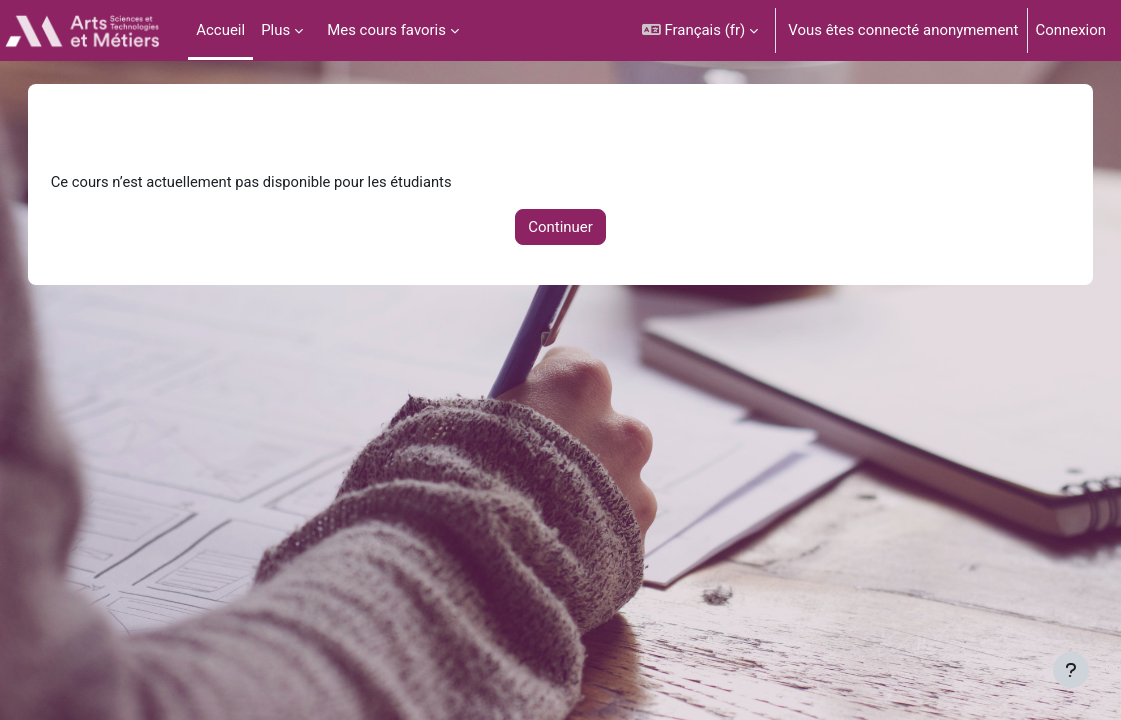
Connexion (1071, 30)
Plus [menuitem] (275, 30)
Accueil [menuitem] (220, 30)
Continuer (560, 227)
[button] (700, 30)
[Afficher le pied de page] (1071, 670)
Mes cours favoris (386, 30)
